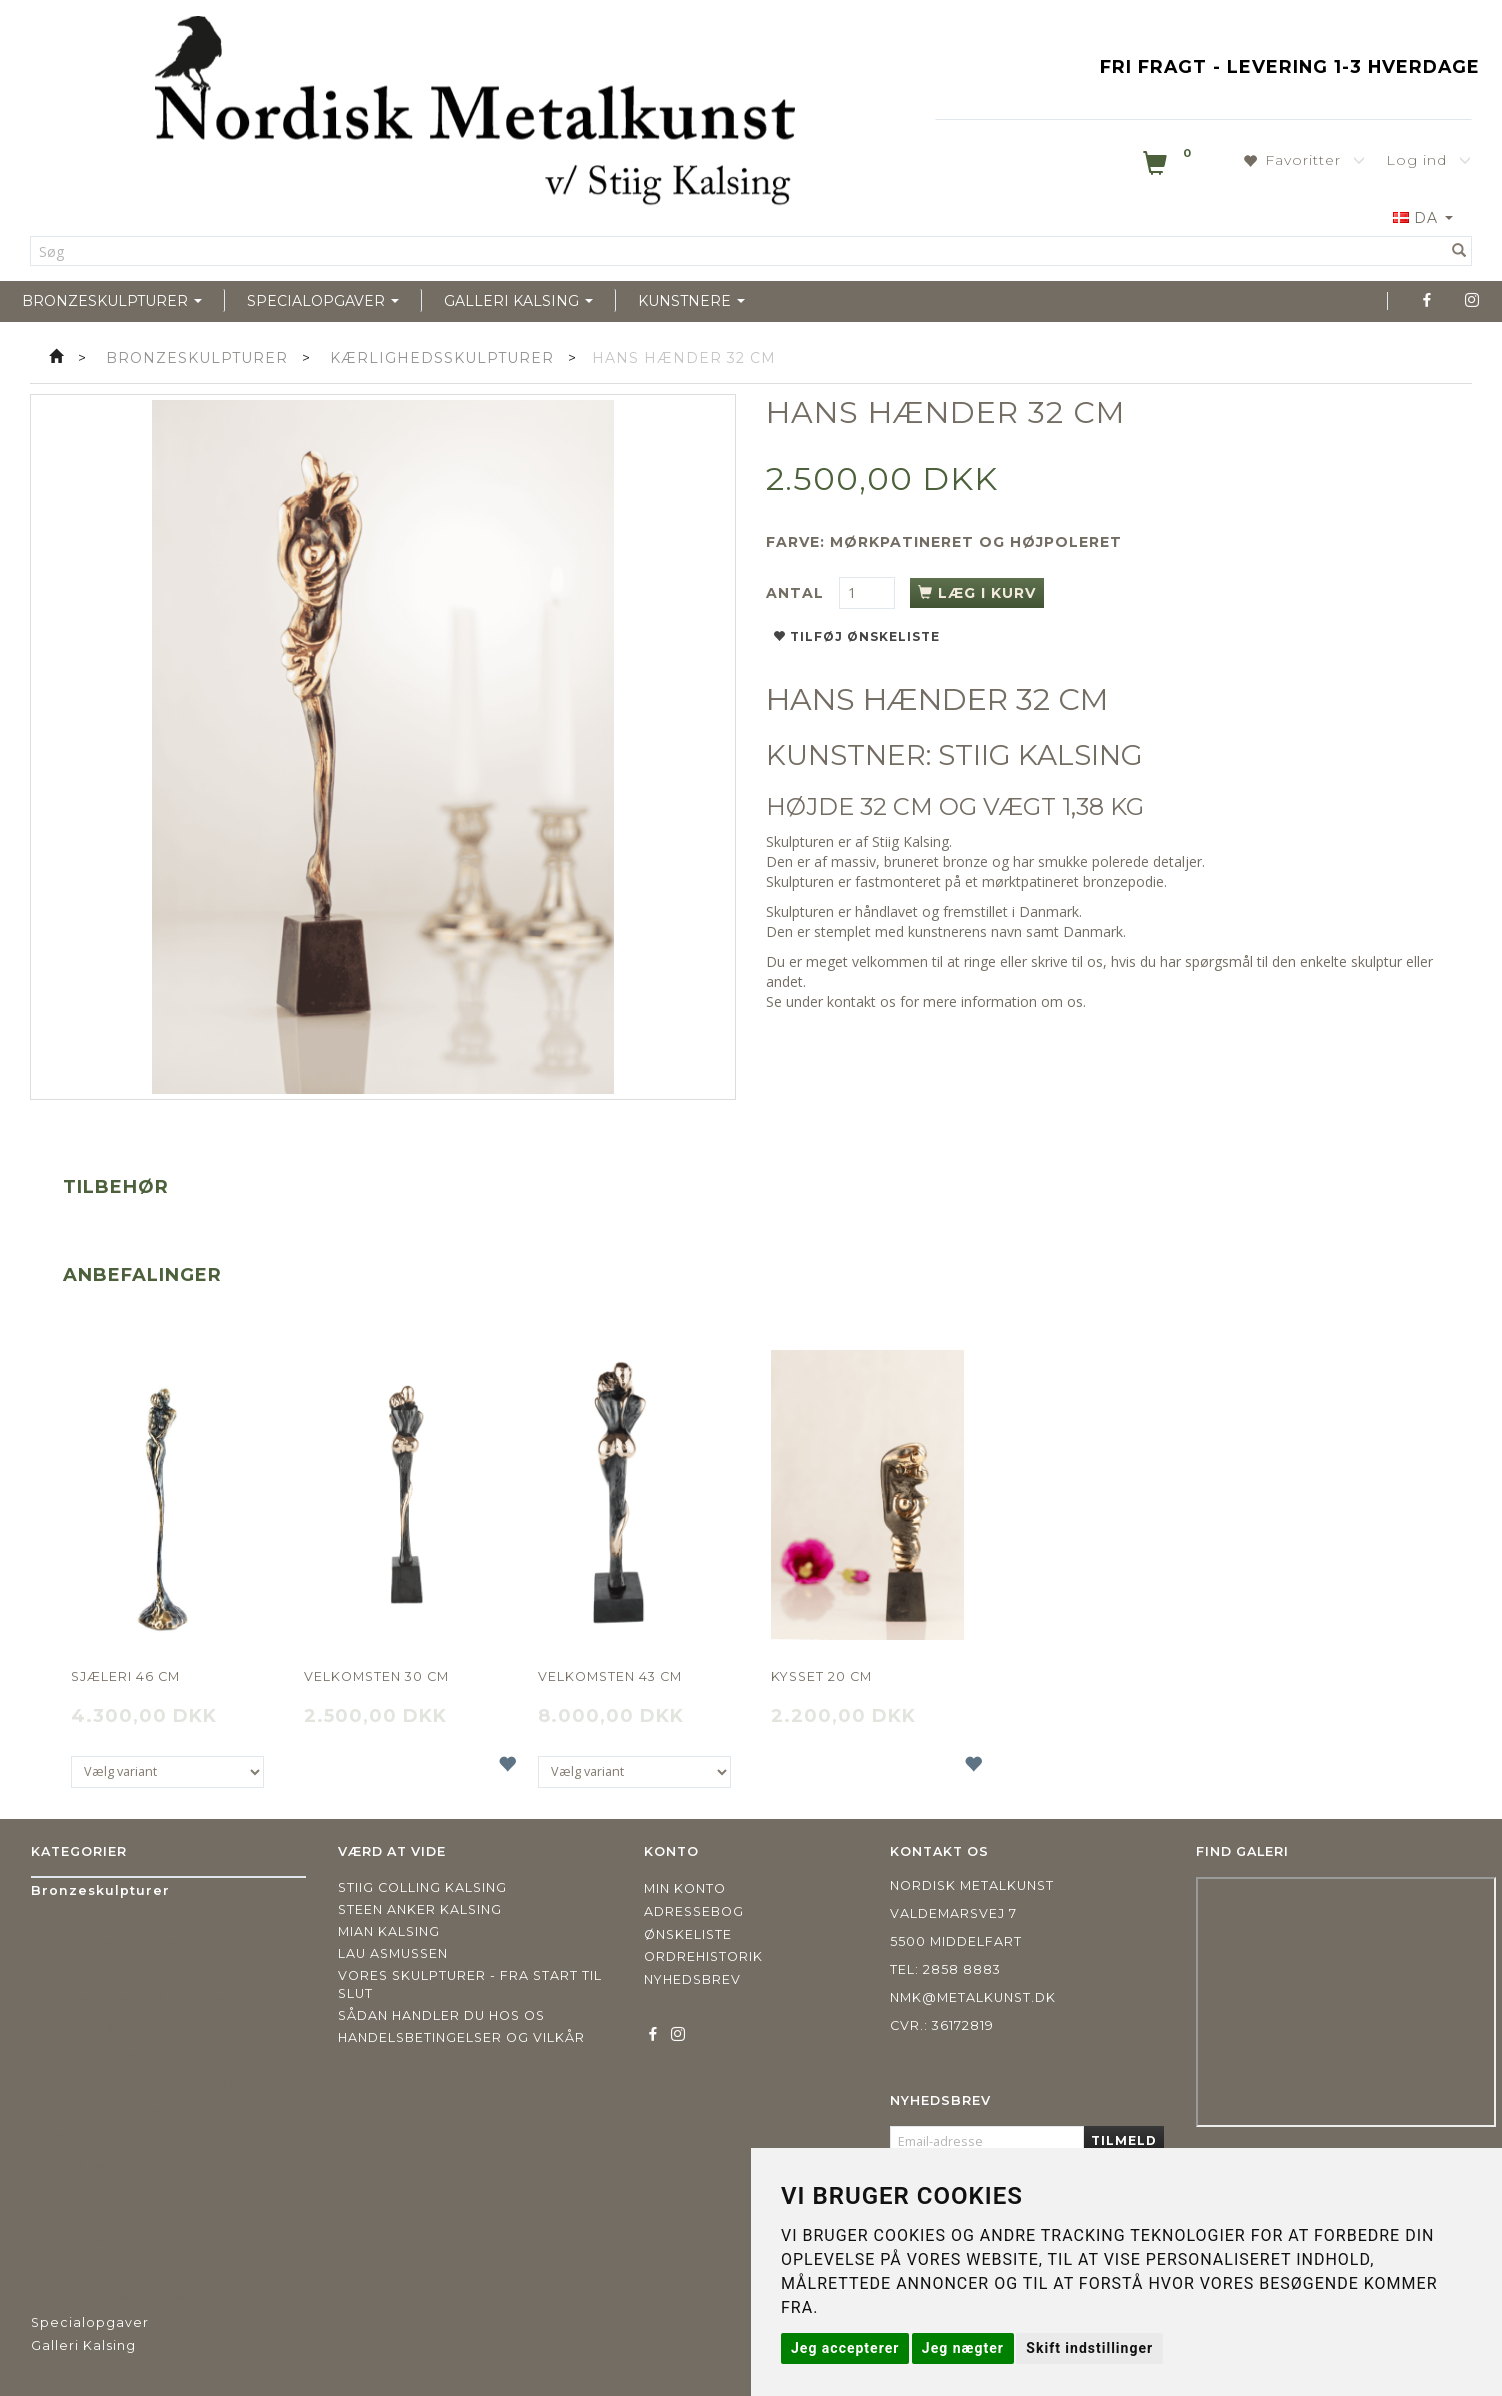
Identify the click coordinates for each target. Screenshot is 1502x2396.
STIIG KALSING (1040, 755)
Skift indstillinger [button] (1089, 2348)
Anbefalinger (142, 1275)
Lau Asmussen (393, 1953)
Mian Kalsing (389, 1931)
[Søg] (1459, 251)
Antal (797, 593)
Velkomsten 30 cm (376, 1676)
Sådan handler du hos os (441, 2015)
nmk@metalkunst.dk (973, 1997)
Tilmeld (1124, 2140)
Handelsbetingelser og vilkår (461, 2037)
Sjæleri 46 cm (125, 1676)
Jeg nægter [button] (963, 2348)
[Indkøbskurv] (1169, 167)
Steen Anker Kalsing (420, 1909)
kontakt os (861, 1001)
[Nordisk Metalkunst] (475, 115)
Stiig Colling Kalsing (422, 1887)
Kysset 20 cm (821, 1676)
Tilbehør (116, 1187)
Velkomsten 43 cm (610, 1676)
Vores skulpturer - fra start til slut (470, 1984)
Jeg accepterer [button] (845, 2348)
